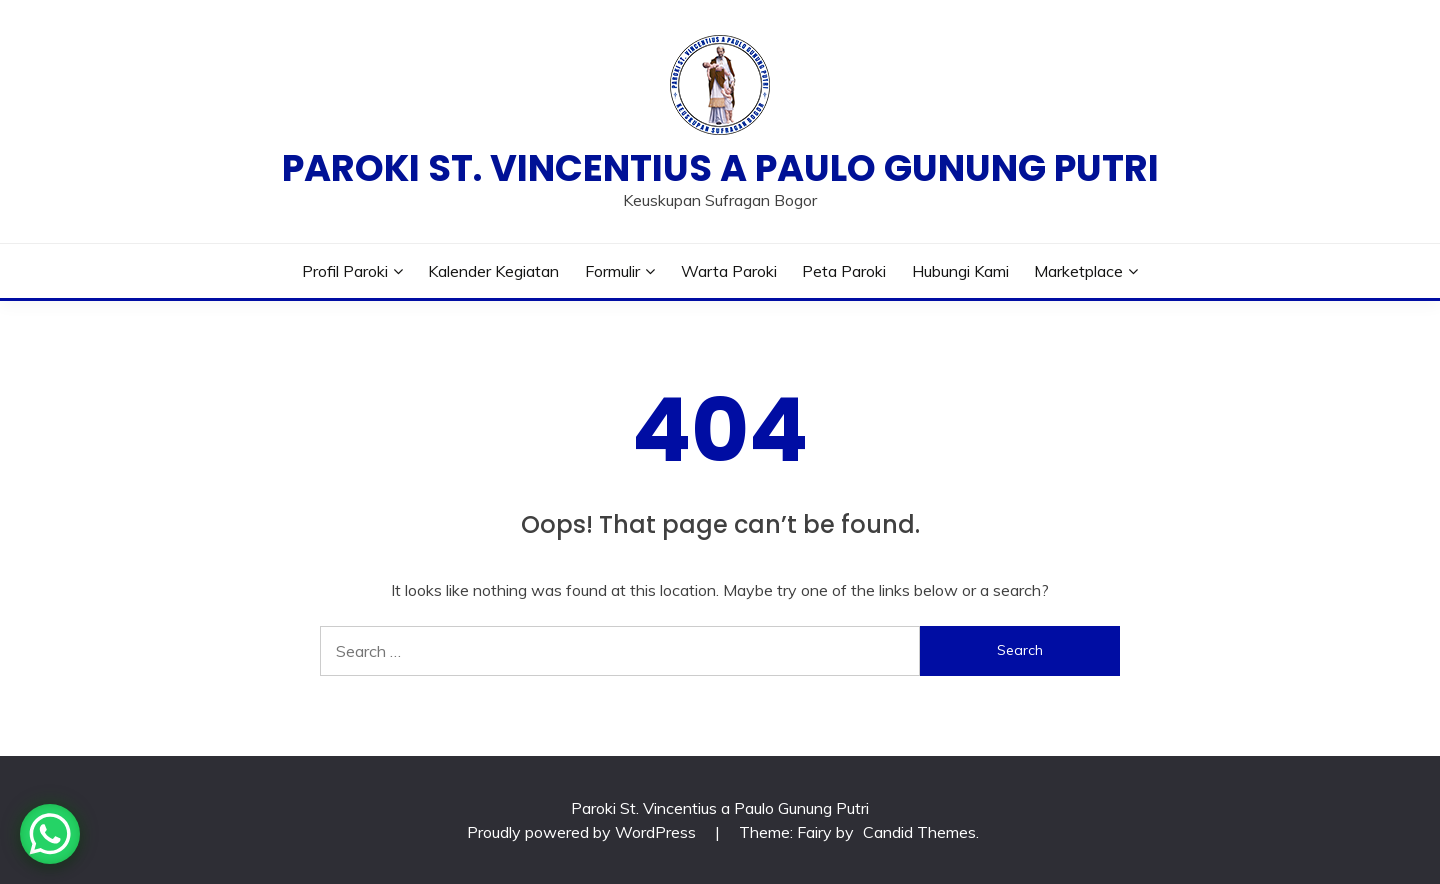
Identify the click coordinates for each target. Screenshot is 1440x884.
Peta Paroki (844, 271)
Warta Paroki (729, 271)
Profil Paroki (345, 271)
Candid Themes (919, 832)
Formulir (612, 271)
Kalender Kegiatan (493, 271)
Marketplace (1078, 271)
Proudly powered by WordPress (583, 832)
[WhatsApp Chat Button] (50, 834)
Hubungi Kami (960, 271)
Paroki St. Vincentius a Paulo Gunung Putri (720, 168)
